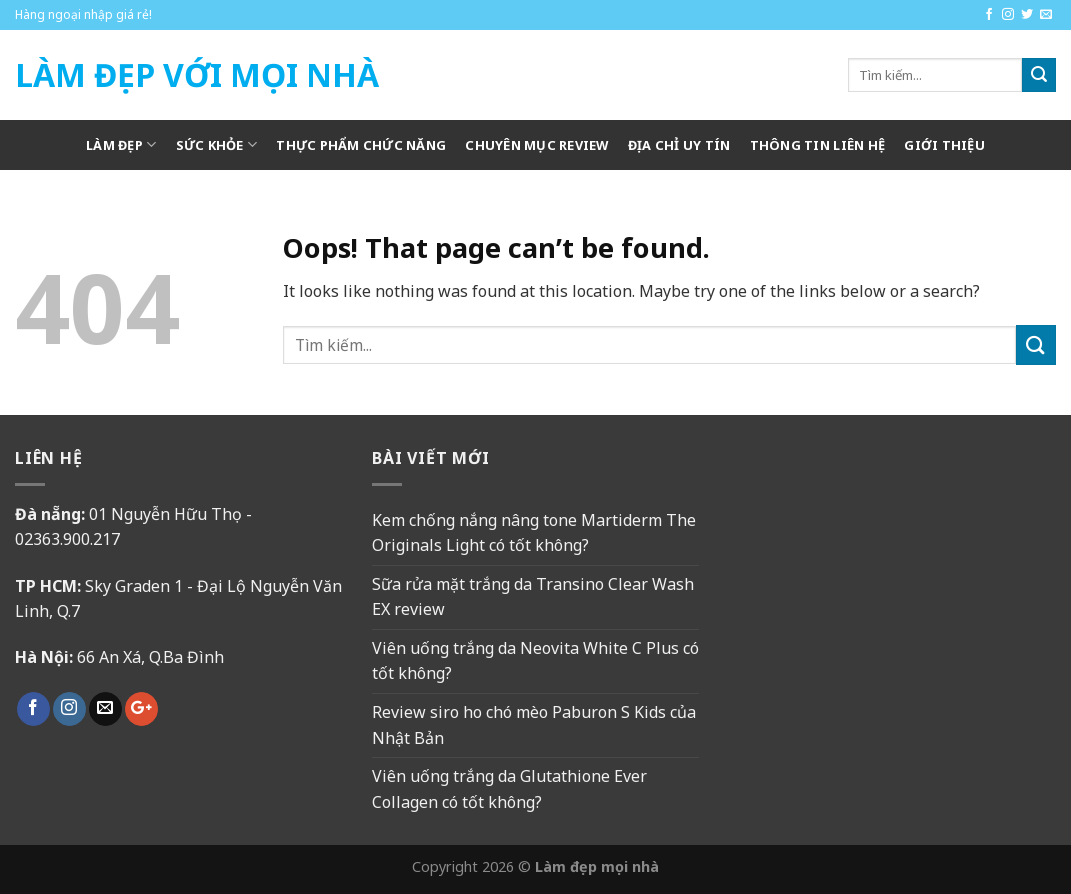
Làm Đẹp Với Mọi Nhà (197, 75)
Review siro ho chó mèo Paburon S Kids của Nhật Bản (534, 725)
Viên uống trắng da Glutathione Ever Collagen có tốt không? (509, 789)
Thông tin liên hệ (817, 145)
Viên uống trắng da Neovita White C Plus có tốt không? (535, 661)
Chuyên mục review (536, 145)
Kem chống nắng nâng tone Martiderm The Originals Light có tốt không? (534, 533)
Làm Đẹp (121, 144)
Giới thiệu (944, 145)
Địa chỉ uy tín (679, 145)
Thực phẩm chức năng (361, 145)
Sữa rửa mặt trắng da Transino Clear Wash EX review (533, 597)
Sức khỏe (217, 144)
